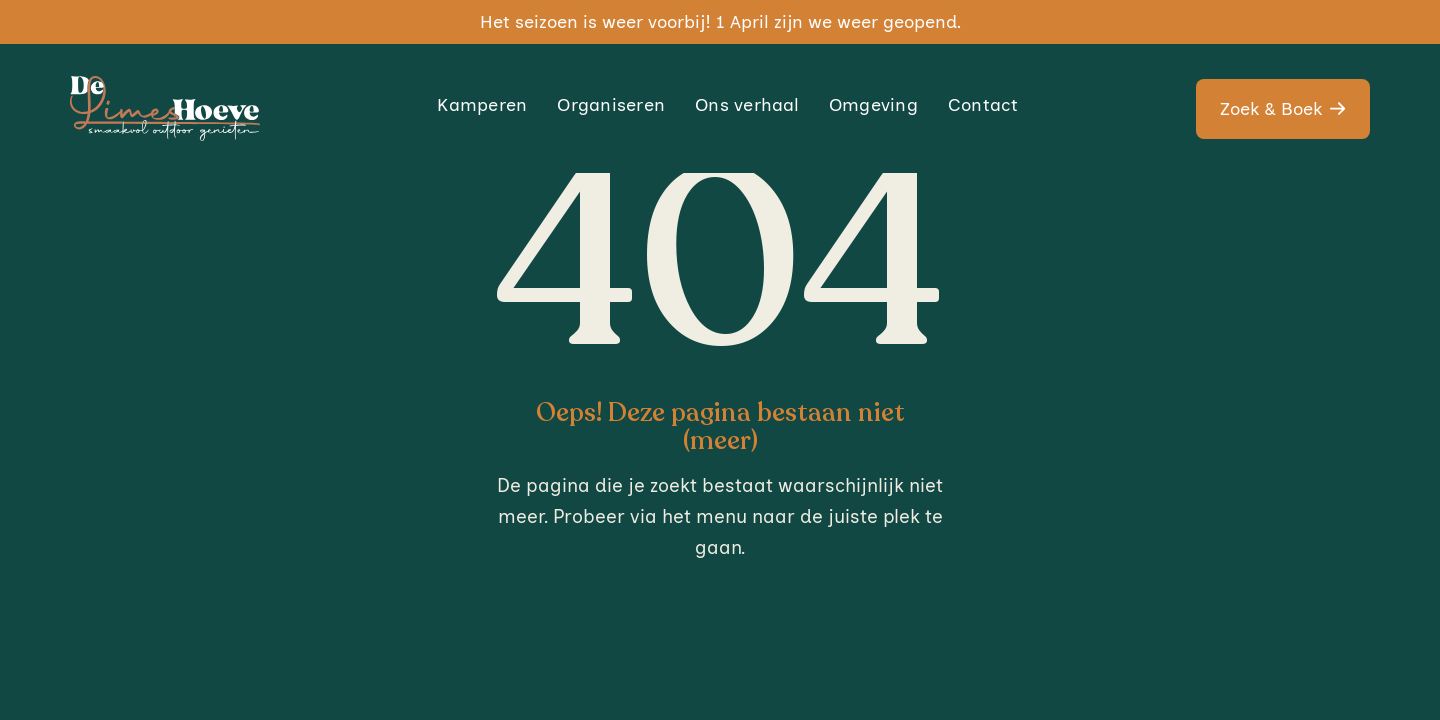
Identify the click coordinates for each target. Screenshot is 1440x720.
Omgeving (873, 104)
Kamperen (482, 104)
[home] (165, 108)
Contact (983, 104)
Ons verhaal (747, 104)
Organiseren (611, 104)
